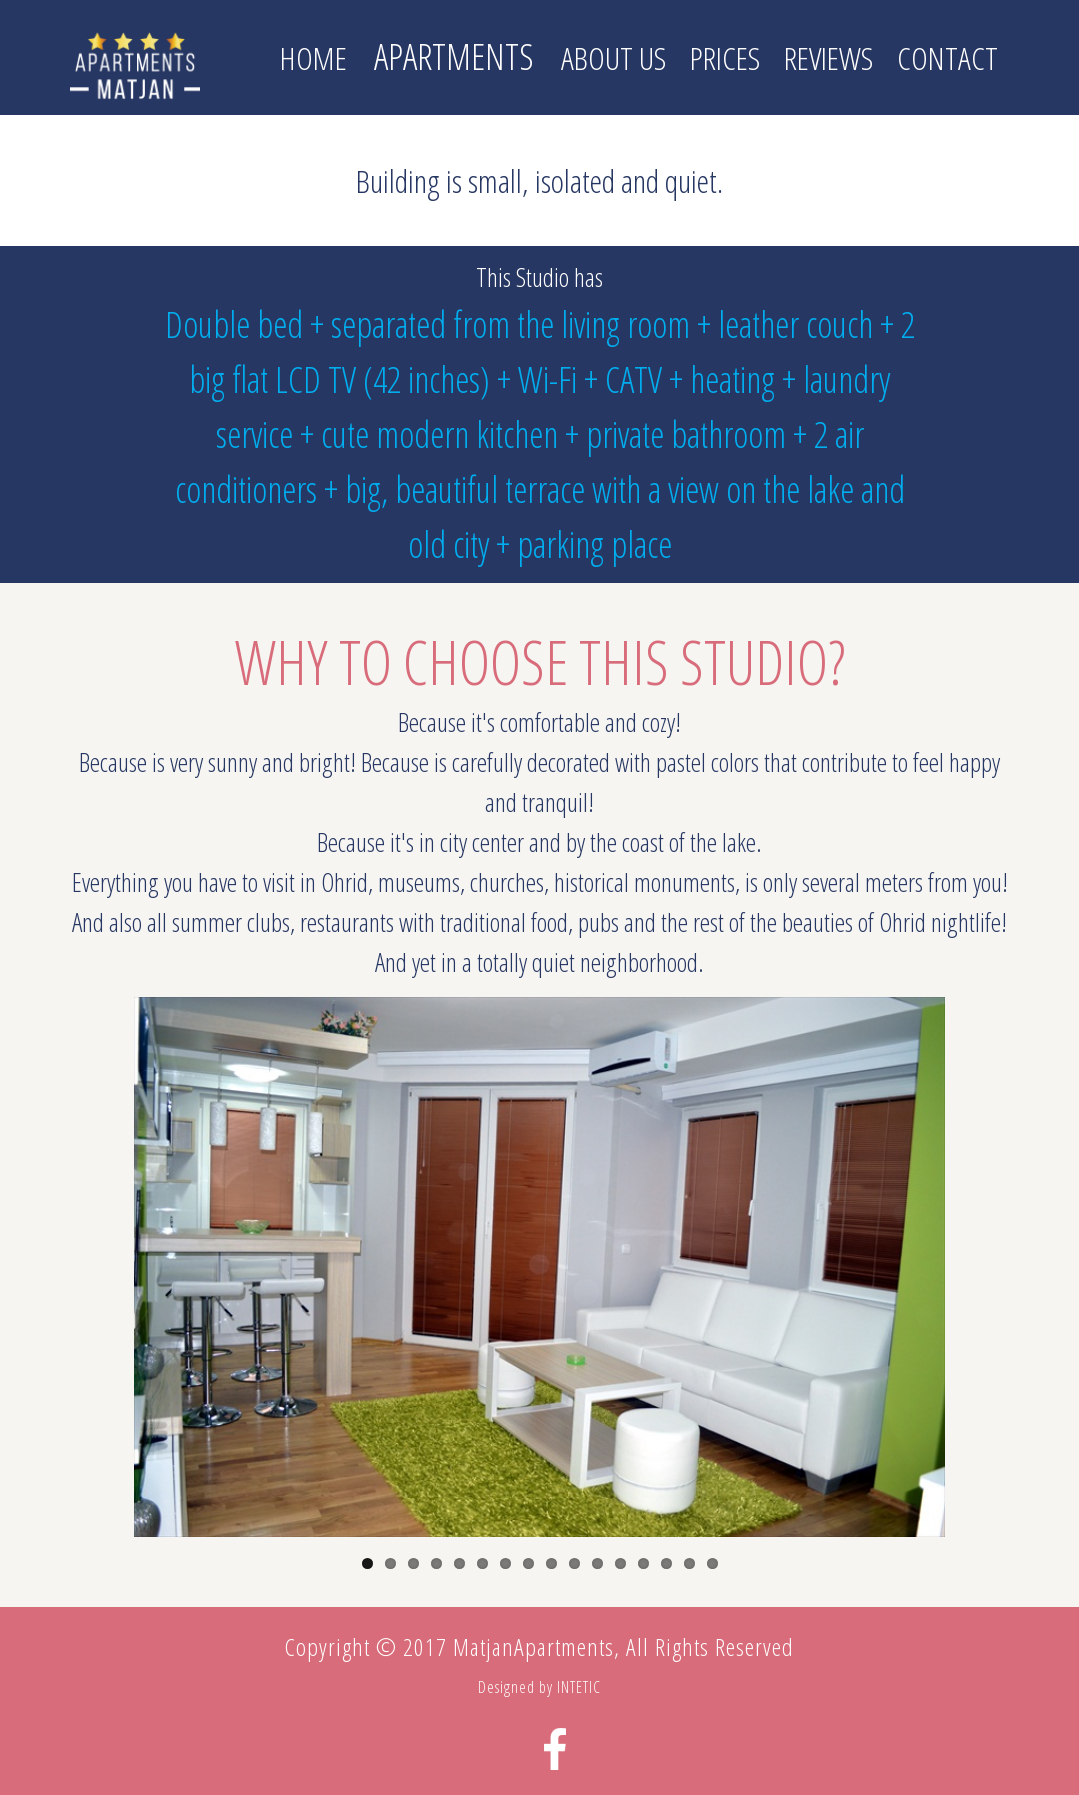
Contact (947, 57)
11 (597, 1563)
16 (712, 1563)
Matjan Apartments (135, 65)
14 (666, 1563)
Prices (725, 57)
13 (643, 1563)
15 (689, 1563)
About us (613, 57)
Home (313, 57)
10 (574, 1563)
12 (620, 1563)
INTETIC (579, 1687)
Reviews (828, 57)
